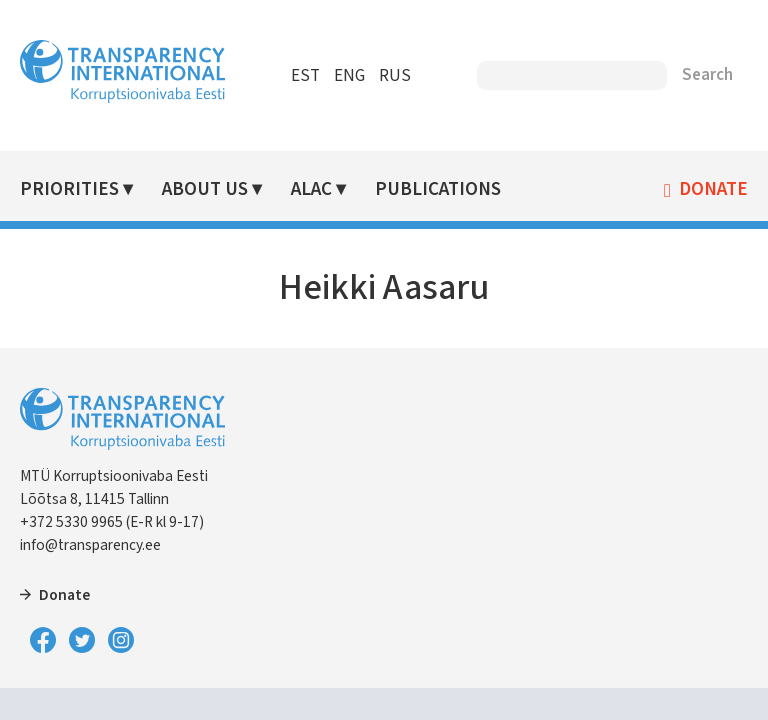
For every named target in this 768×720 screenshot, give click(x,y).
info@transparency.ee (90, 545)
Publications (438, 189)
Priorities (69, 189)
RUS (395, 76)
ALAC (311, 189)
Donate (713, 190)
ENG (349, 76)
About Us (205, 189)
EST (305, 76)
